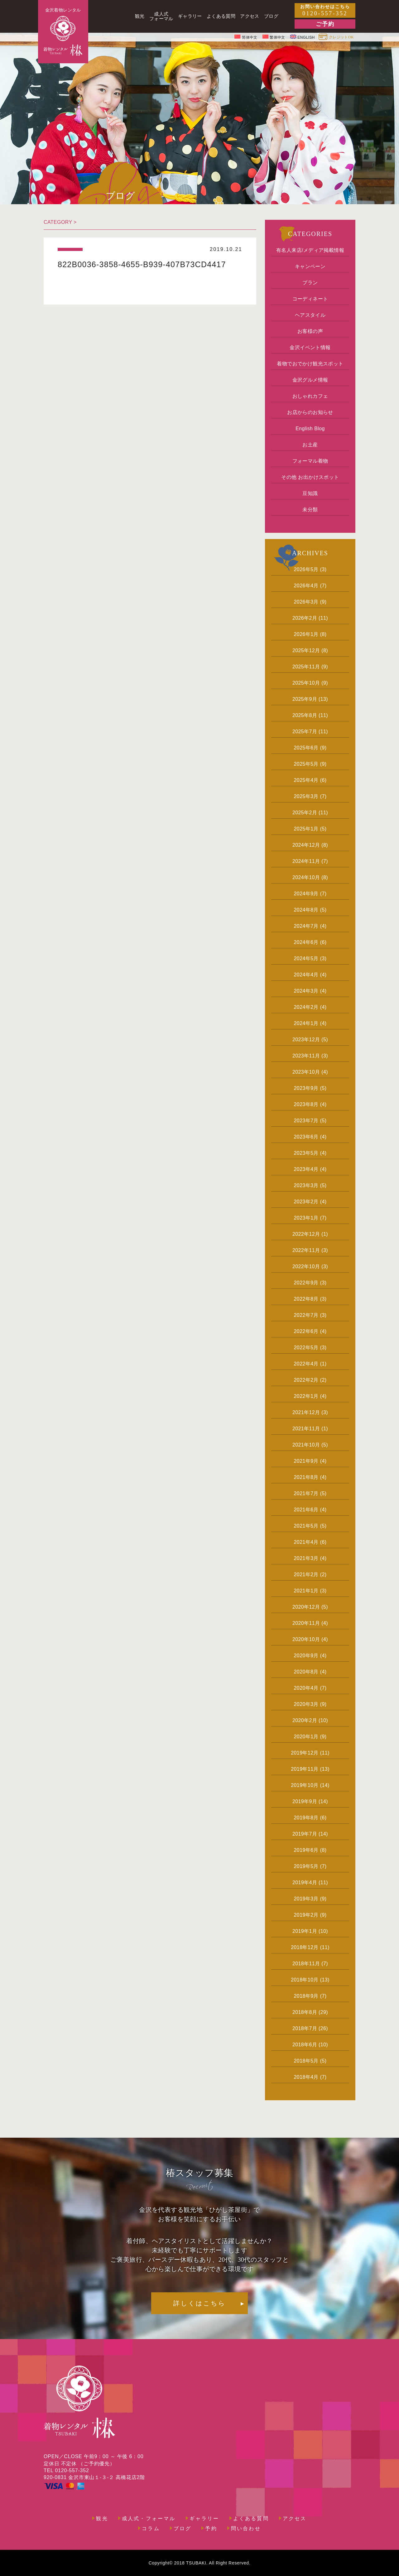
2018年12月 (305, 1947)
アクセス (295, 2518)
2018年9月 (306, 1996)
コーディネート (310, 298)
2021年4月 (306, 1542)
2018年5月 (306, 2060)
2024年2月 (306, 1007)
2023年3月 (306, 1185)
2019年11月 (305, 1769)
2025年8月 (304, 715)
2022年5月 (306, 1347)
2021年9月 (306, 1461)
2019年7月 (304, 1834)
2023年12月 (306, 1039)
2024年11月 (306, 861)
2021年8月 (306, 1477)
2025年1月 (306, 828)
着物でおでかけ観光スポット (310, 363)
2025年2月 (304, 812)
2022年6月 (306, 1331)
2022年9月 (306, 1282)
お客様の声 (310, 331)
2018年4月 (306, 2077)
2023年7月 (306, 1120)
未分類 (310, 509)
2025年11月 (306, 666)
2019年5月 (306, 1866)
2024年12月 (306, 845)
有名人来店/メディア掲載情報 (310, 250)
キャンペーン (310, 266)
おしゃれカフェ (310, 396)
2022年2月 (306, 1380)
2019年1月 (304, 1931)
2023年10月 (306, 1072)
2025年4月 (306, 780)
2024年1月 (306, 1023)
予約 (211, 2528)
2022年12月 (306, 1234)
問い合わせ (246, 2528)
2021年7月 (306, 1493)
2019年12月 (305, 1752)
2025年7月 (304, 731)
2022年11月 (306, 1250)
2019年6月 (306, 1850)
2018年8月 (304, 2012)
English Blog (310, 428)
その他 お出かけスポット (310, 477)
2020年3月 (306, 1704)
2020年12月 (306, 1607)
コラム (151, 2528)
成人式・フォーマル (149, 2518)
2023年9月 (306, 1088)
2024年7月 (306, 926)
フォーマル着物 (310, 461)
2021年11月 (306, 1428)
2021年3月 (306, 1558)
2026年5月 (306, 569)
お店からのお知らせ (310, 412)
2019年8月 (306, 1817)
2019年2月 (306, 1915)
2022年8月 (306, 1299)
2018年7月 (304, 2028)
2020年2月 (304, 1720)
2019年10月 (305, 1785)
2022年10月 (306, 1266)
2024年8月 (306, 909)
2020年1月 (306, 1736)
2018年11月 (306, 1963)
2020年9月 (306, 1655)
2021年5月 (306, 1526)
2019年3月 (306, 1898)
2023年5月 (306, 1153)
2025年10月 (306, 683)
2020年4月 (306, 1688)
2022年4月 (306, 1363)
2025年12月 (306, 650)
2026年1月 (306, 634)
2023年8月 (306, 1104)
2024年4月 (306, 974)
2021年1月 (306, 1590)
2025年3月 (306, 796)
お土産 (310, 444)
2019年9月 (304, 1801)
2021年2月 (306, 1574)
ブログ (183, 2528)
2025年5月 (306, 764)
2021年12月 (306, 1412)
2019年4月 (304, 1882)
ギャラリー (204, 2518)
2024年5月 (306, 958)
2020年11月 (306, 1623)
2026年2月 (304, 618)
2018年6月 (304, 2044)
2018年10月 (305, 1979)
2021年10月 (306, 1444)
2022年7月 (306, 1315)
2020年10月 (306, 1639)
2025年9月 (304, 699)
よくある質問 (251, 2518)
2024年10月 (306, 877)
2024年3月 (306, 991)
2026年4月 (306, 585)
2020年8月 (306, 1671)
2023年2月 (306, 1201)
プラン (310, 282)
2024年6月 (306, 942)
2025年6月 (306, 747)
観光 (102, 2518)
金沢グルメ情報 (310, 380)
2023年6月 (306, 1136)
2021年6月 (306, 1509)
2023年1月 (306, 1218)
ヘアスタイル (310, 315)
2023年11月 (306, 1055)
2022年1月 (306, 1396)
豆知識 (310, 493)
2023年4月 (306, 1169)
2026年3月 (306, 601)
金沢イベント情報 (310, 347)
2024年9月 (306, 893)
